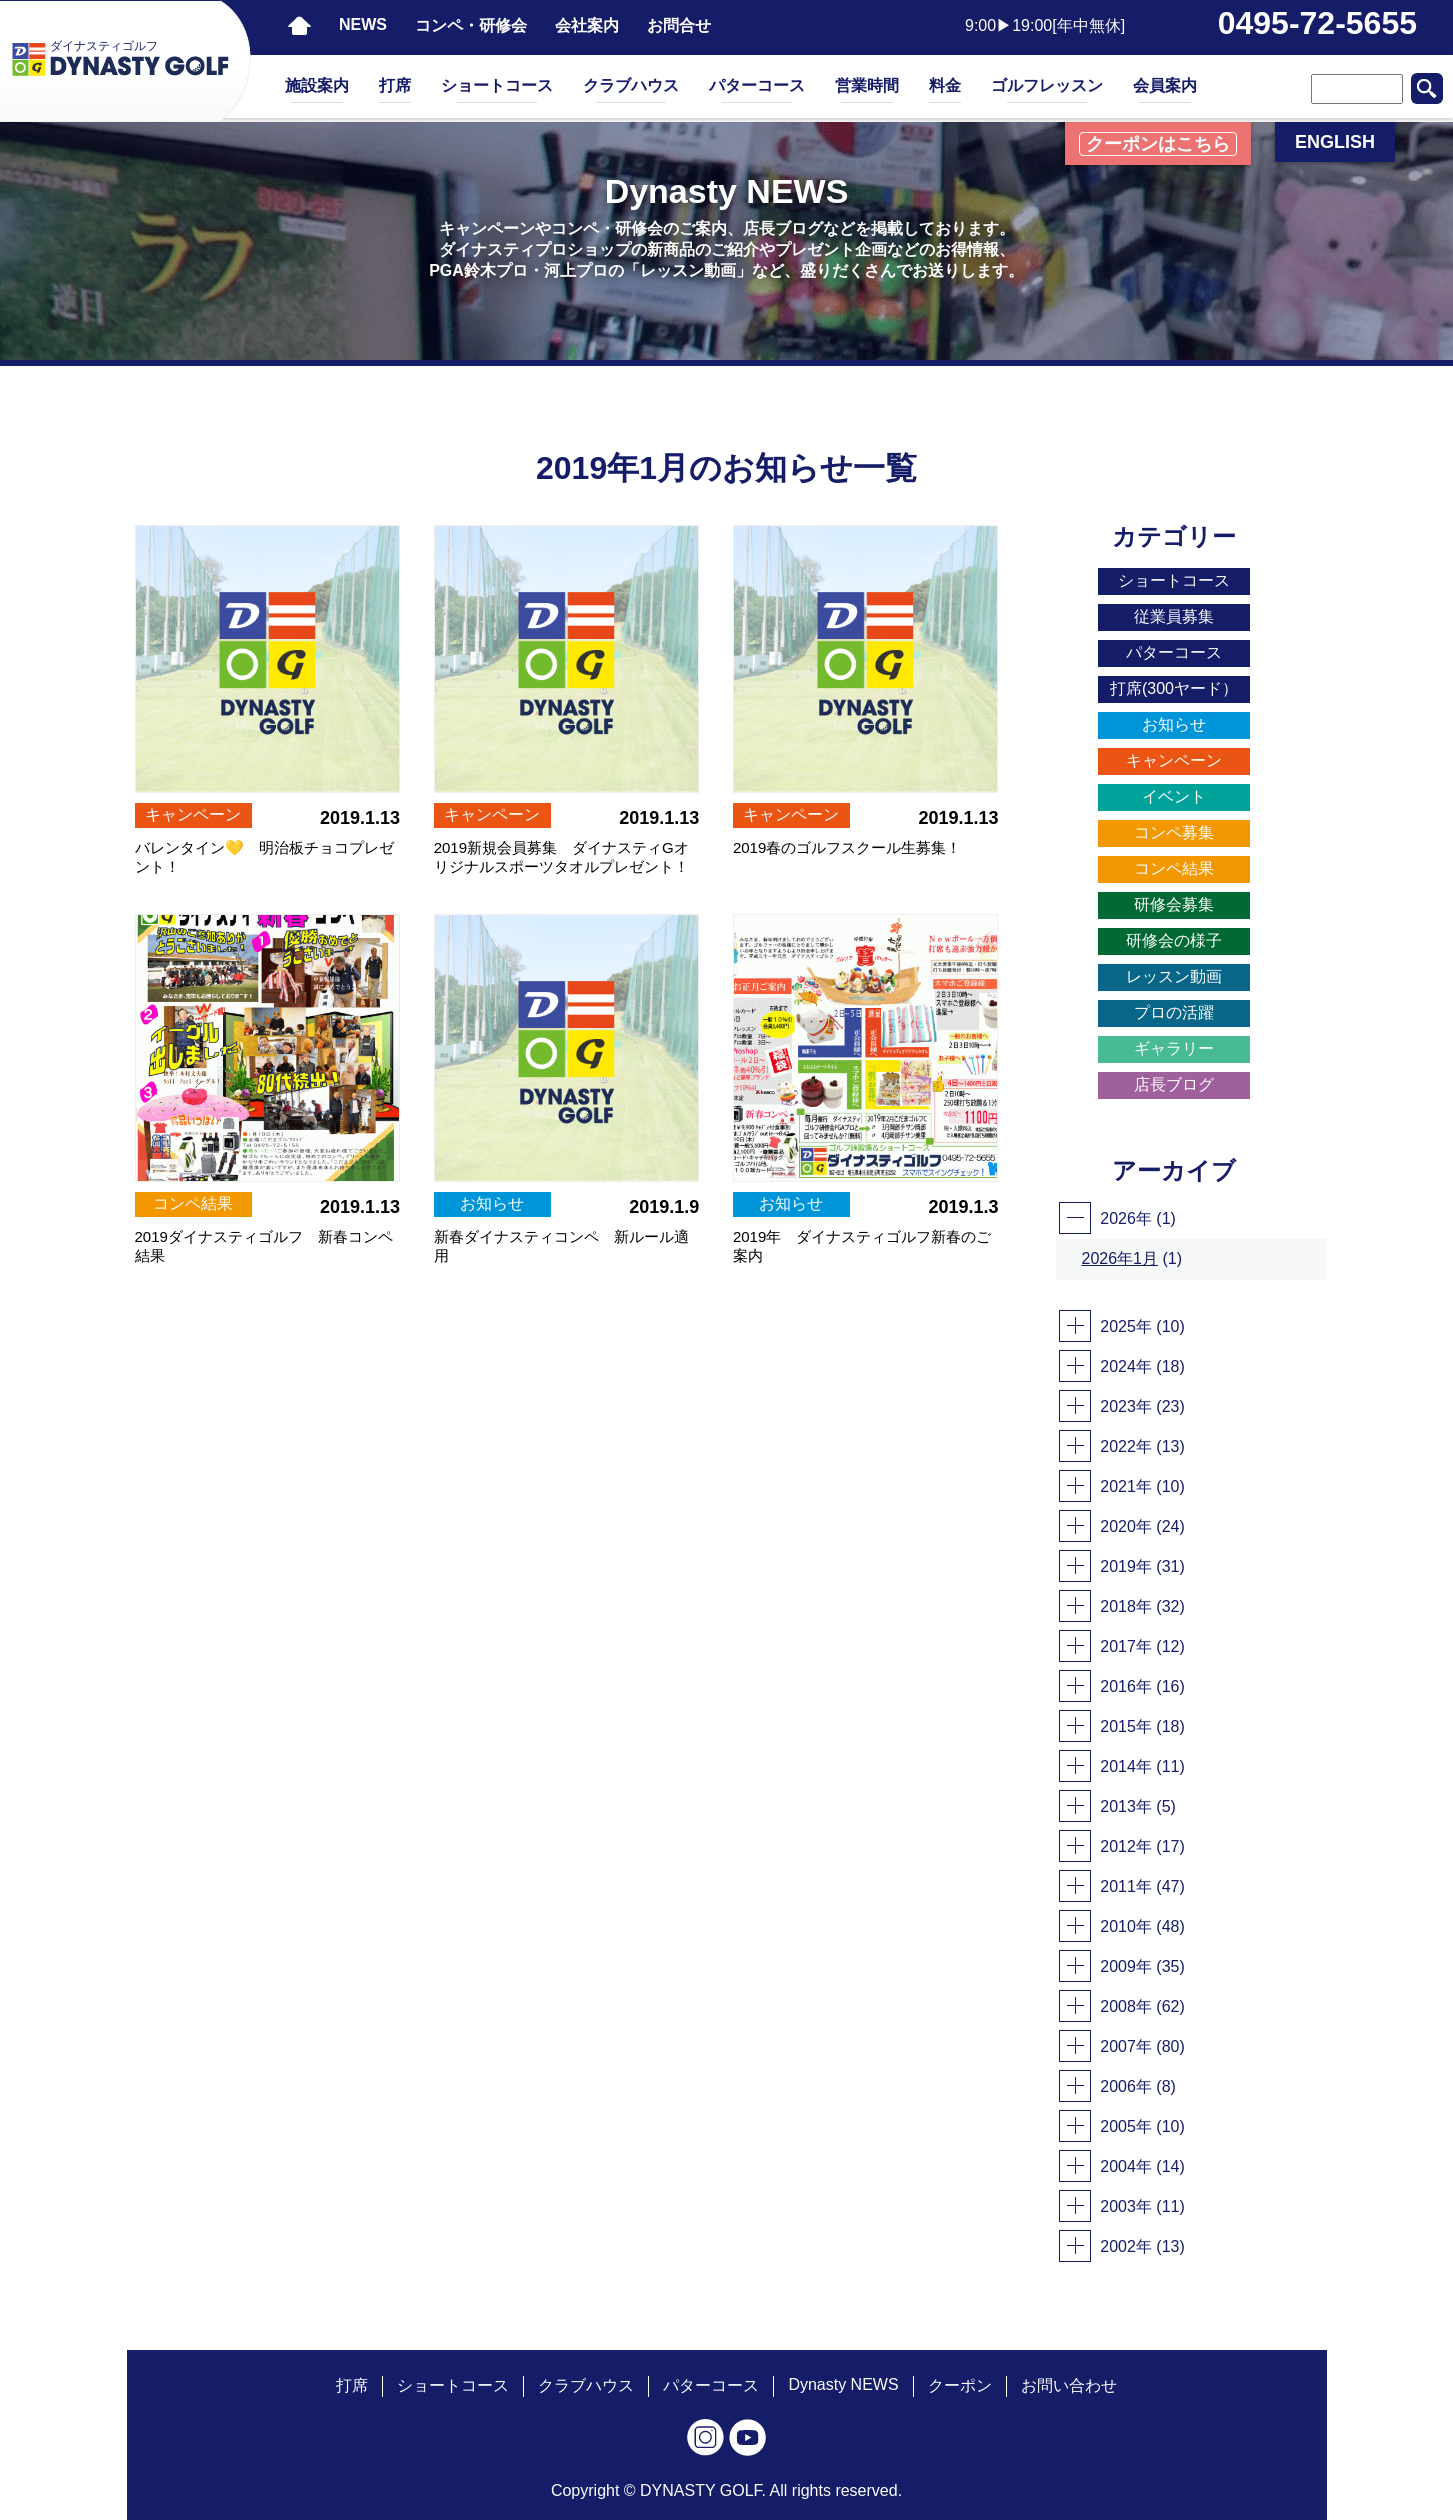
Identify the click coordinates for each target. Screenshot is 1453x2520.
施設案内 (317, 85)
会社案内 (587, 25)
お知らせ (1174, 724)
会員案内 (1165, 85)
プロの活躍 (1174, 1012)
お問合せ (679, 25)
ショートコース (497, 85)
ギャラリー (1174, 1048)
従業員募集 (1174, 616)
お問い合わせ (1069, 2385)
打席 (395, 85)
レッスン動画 (1174, 976)
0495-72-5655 (1317, 23)
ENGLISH (1335, 142)
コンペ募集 (1174, 832)
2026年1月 (1120, 1258)
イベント (1174, 796)
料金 (945, 85)
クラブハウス (631, 85)
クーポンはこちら (1158, 144)
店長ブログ (1174, 1084)
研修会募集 (1174, 904)
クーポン (960, 2385)
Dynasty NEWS (843, 2384)
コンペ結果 (1174, 868)
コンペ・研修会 (471, 25)
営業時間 (867, 85)
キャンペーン (1174, 760)
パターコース (757, 85)
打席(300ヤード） (1174, 688)
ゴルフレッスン (1047, 85)
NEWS (363, 24)
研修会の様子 (1174, 940)
